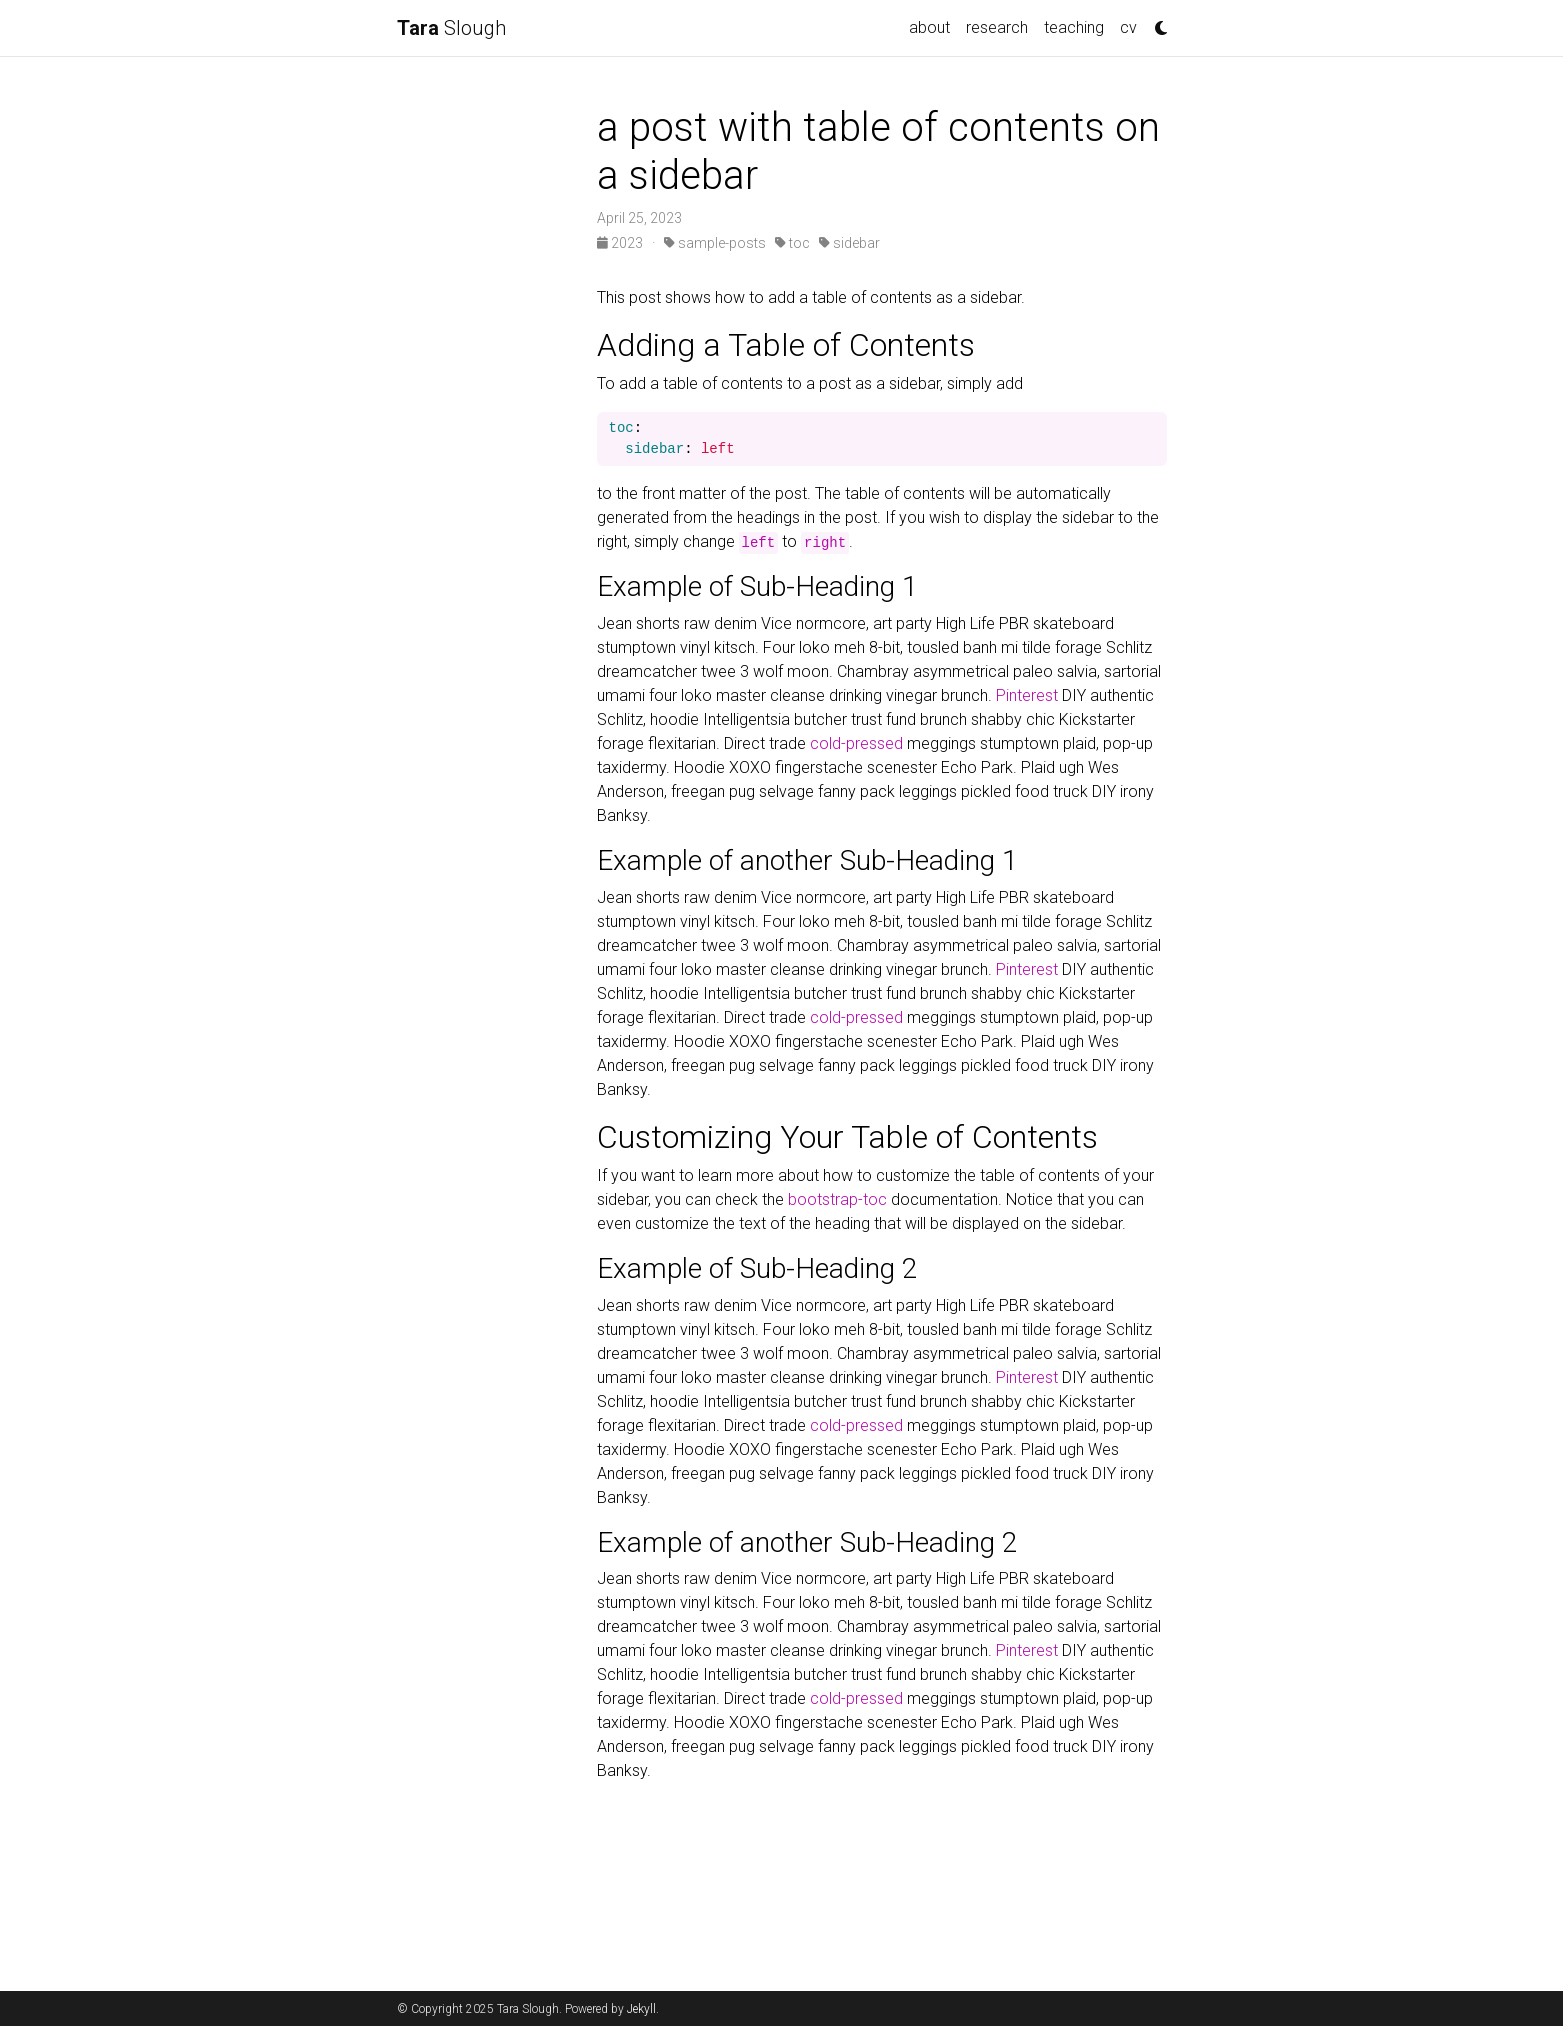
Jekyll (641, 2009)
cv (1128, 27)
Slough (451, 28)
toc (792, 243)
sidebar (849, 243)
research (997, 27)
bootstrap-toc (837, 1199)
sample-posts (715, 243)
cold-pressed (856, 743)
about (929, 27)
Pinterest (1027, 695)
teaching (1074, 27)
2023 (621, 243)
